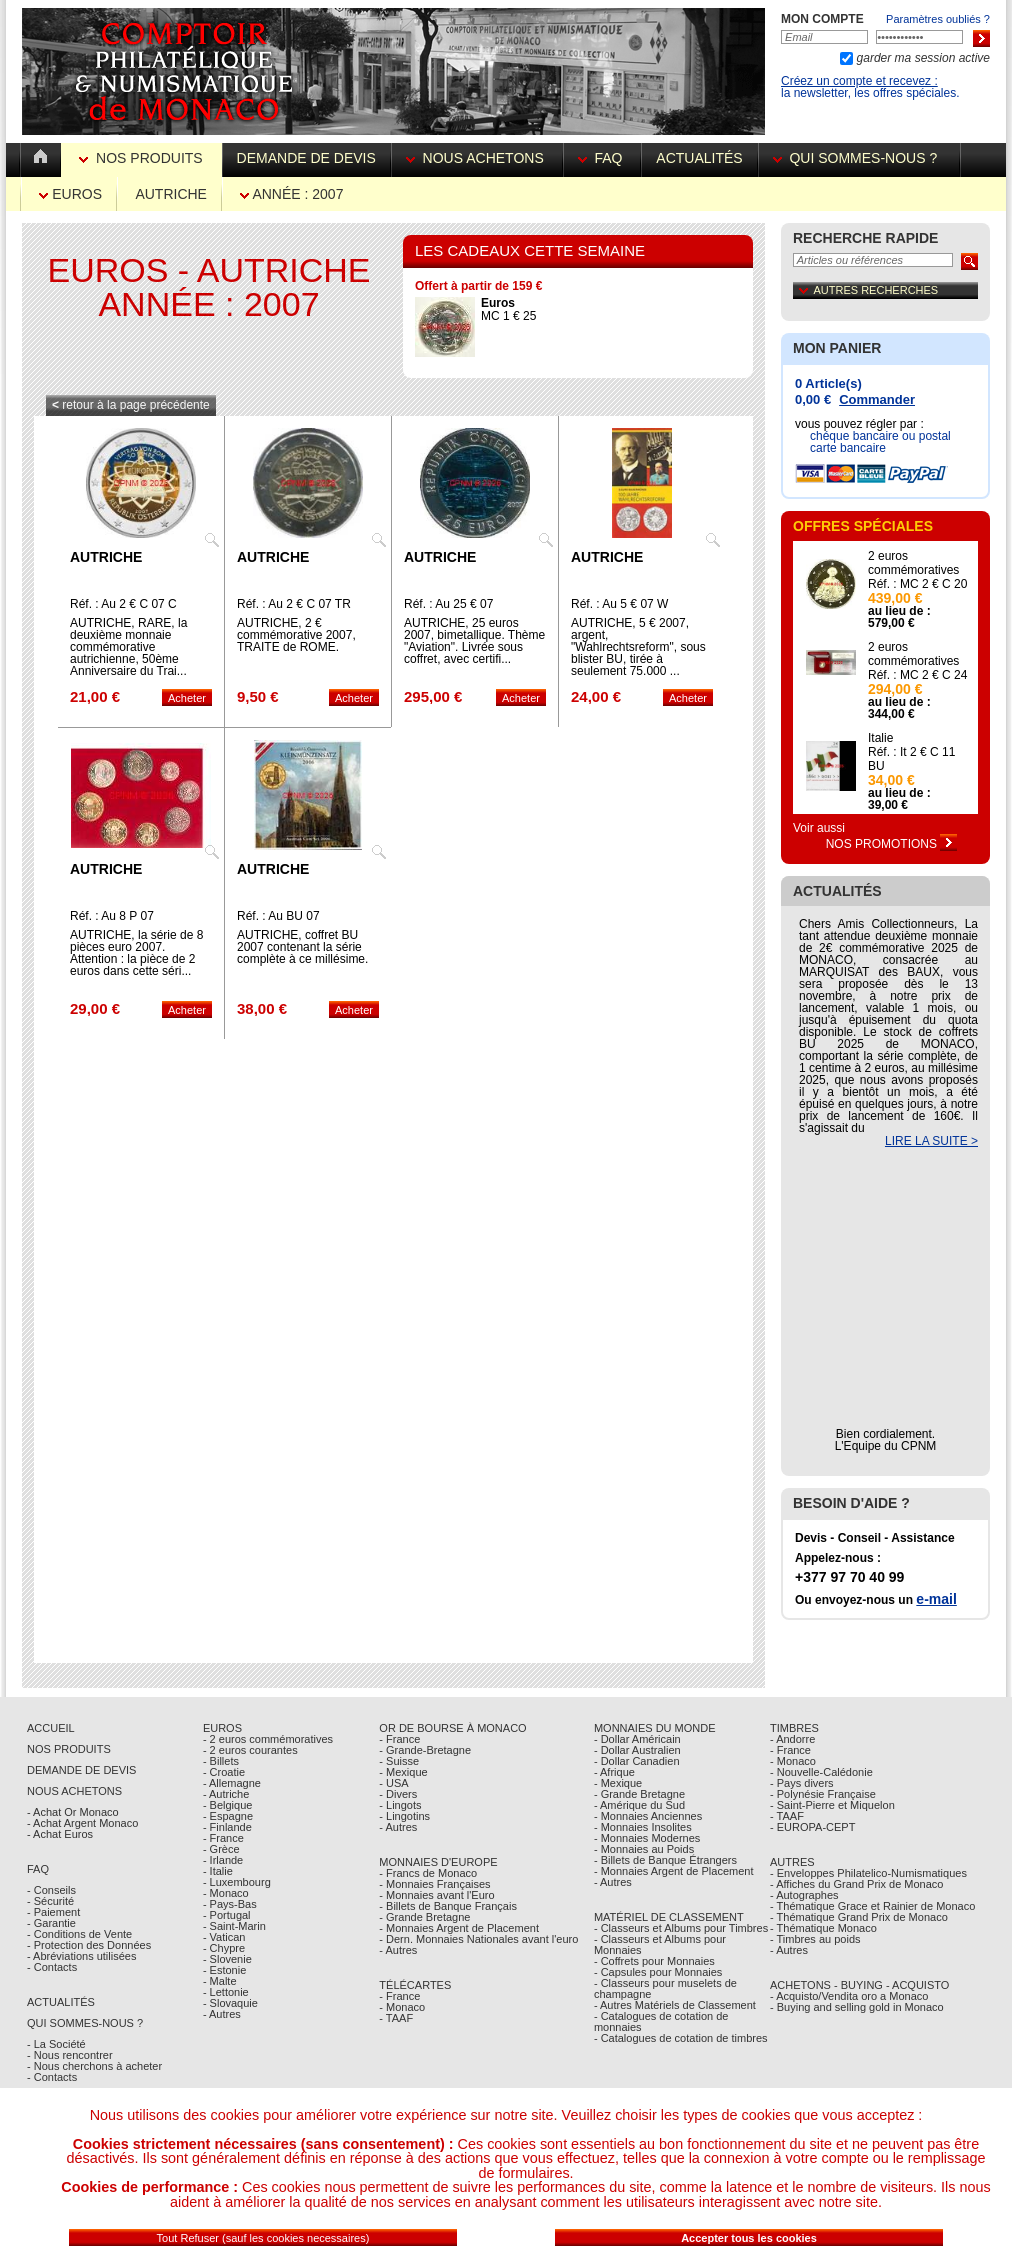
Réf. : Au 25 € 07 (448, 604)
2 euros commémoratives (913, 563)
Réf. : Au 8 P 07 (112, 916)
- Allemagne (232, 1783)
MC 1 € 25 (508, 309)
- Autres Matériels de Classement (675, 2005)
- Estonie (224, 1970)
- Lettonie (226, 1992)
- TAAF (396, 2018)
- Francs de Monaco (428, 1873)
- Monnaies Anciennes (648, 1816)
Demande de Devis (81, 1770)
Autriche (171, 194)
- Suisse (399, 1761)
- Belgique (228, 1805)
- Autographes (804, 1895)
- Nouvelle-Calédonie (821, 1772)
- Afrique (614, 1772)
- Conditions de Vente (79, 1934)
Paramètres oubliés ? (938, 19)
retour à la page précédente (131, 405)
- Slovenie (227, 1959)
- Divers (398, 1794)
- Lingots (400, 1805)
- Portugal (227, 1915)
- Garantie (51, 1923)
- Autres (222, 2014)
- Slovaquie (230, 2003)
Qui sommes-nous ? (859, 158)
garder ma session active (921, 58)
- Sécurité (50, 1901)
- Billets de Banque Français (448, 1906)
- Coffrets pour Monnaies (654, 1961)
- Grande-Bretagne (425, 1750)
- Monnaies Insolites (643, 1827)
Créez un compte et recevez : (859, 81)
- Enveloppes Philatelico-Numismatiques (868, 1873)
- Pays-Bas (230, 1904)
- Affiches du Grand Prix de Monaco (856, 1884)
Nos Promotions (892, 844)
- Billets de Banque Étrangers (665, 1860)
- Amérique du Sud (639, 1805)
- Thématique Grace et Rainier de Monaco (872, 1906)
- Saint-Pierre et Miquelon (832, 1805)
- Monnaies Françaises (434, 1884)
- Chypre (224, 1948)
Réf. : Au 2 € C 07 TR (294, 604)
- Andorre (792, 1739)
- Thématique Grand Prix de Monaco (859, 1917)
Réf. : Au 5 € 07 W (619, 604)
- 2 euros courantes (250, 1750)
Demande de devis (306, 158)
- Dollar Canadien (637, 1761)
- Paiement (53, 1912)
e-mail (936, 1599)
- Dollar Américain (637, 1739)
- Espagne (228, 1816)
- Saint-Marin (234, 1926)
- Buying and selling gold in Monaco (857, 2007)
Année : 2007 (291, 194)
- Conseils (51, 1890)
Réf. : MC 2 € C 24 (917, 675)
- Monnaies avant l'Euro (436, 1895)
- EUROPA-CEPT (812, 1827)
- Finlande (227, 1827)
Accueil (51, 1728)
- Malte (220, 1981)
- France (223, 1838)
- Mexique (403, 1772)
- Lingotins (404, 1816)
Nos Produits (142, 158)
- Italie (218, 1871)
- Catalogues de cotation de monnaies (661, 2021)
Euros (70, 194)
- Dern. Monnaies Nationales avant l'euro (478, 1939)
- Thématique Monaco (823, 1928)
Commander (877, 399)
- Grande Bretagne (424, 1917)
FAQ (602, 158)
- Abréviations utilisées (81, 1956)
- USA (393, 1783)
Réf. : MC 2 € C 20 (917, 584)
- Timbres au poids (815, 1939)
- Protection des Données (89, 1945)
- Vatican (224, 1937)
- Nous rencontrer (70, 2055)
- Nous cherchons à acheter (94, 2066)
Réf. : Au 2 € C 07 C (123, 604)
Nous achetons (477, 158)
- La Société (56, 2044)
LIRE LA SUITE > (931, 1141)
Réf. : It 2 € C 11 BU (911, 759)
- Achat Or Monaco (73, 1812)
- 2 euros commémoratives (268, 1739)
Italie (880, 738)
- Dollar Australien (637, 1750)
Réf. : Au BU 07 (278, 916)
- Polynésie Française (823, 1794)
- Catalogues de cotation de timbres (681, 2038)
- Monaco (226, 1893)
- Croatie (224, 1772)
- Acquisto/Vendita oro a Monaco (849, 1996)
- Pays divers (802, 1783)
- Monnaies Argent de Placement (459, 1928)
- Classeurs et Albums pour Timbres (681, 1928)
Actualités (699, 158)
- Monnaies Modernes (647, 1838)
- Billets (221, 1761)
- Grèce (221, 1849)
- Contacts (52, 1967)
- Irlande (223, 1860)
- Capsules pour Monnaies (658, 1972)
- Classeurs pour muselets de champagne (665, 1988)
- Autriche (226, 1794)
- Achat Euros (60, 1834)
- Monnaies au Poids (644, 1849)
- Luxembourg (237, 1882)
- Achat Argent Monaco (82, 1823)
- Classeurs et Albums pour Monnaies (660, 1944)
